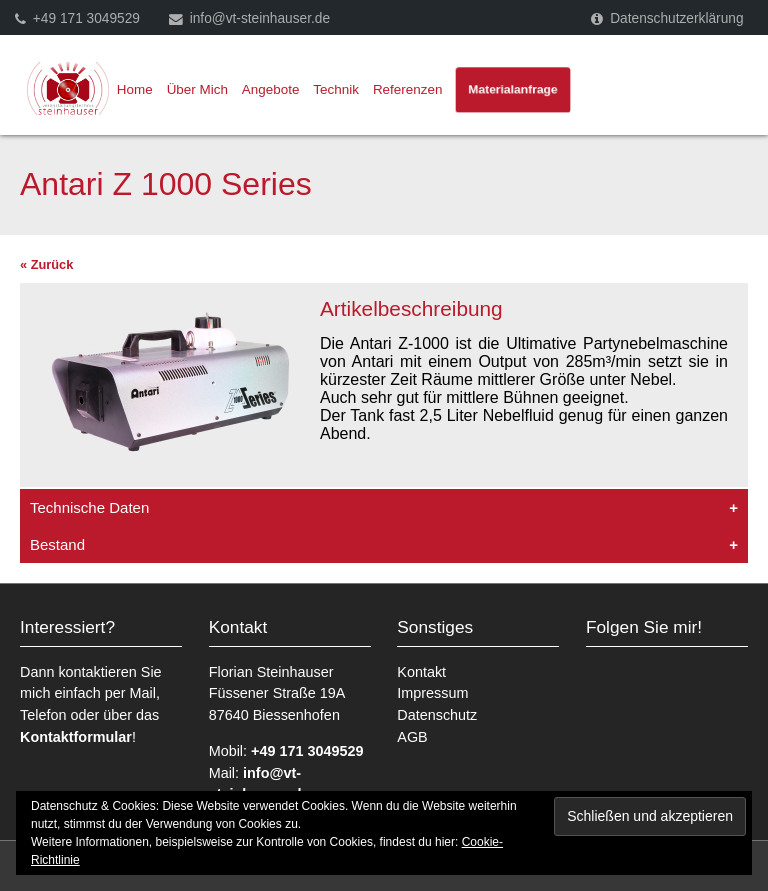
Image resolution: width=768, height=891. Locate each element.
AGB (412, 737)
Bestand (57, 544)
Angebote (271, 89)
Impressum (432, 693)
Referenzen (407, 89)
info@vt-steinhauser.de (260, 18)
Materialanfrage (513, 89)
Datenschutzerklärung (676, 18)
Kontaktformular (76, 737)
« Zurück (46, 264)
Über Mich (197, 89)
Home (135, 89)
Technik (337, 89)
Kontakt (421, 672)
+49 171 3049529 (86, 18)
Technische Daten (89, 507)
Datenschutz (437, 715)
